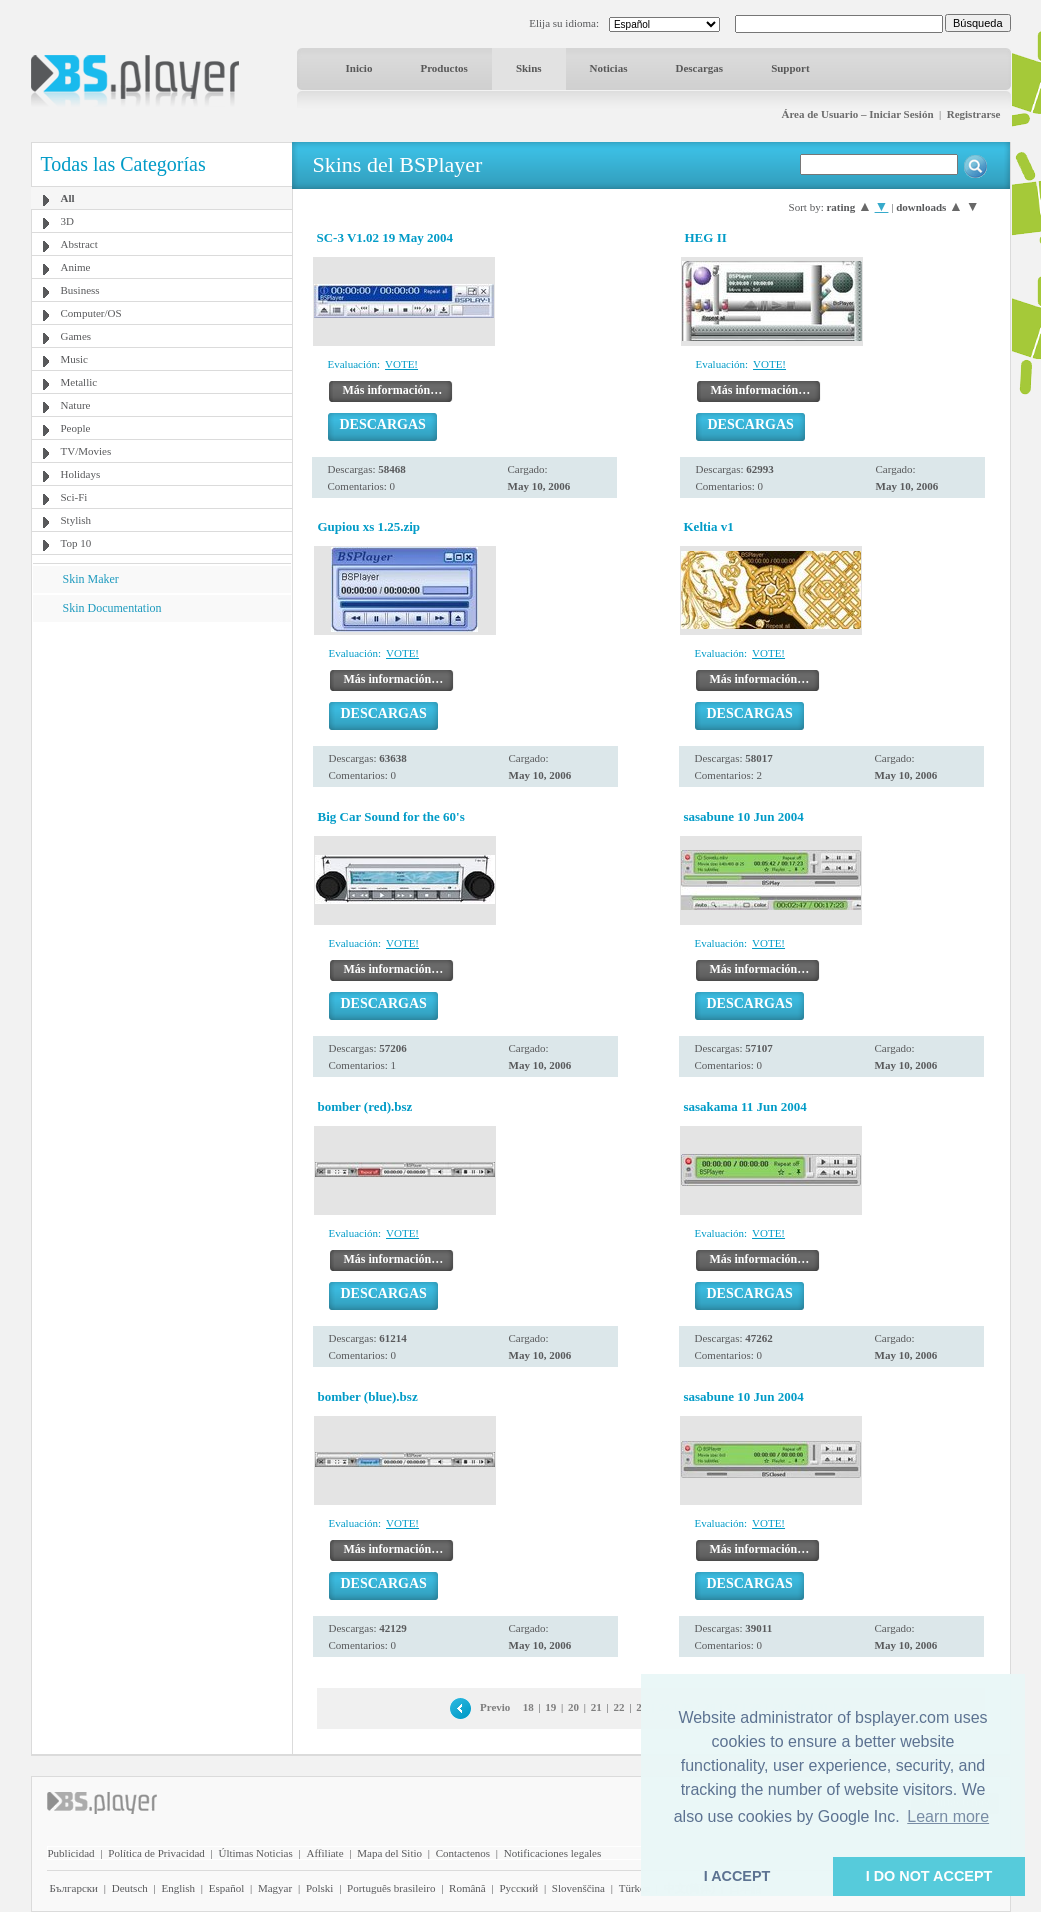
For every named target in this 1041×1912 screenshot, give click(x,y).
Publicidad (71, 1853)
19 (550, 1707)
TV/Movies (86, 451)
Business (80, 290)
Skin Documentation (112, 608)
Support (790, 68)
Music (75, 359)
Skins (529, 68)
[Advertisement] (161, 747)
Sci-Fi (74, 497)
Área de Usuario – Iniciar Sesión (857, 114)
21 (596, 1707)
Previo (495, 1707)
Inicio (359, 68)
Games (76, 336)
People (76, 428)
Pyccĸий (518, 1888)
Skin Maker (91, 579)
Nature (76, 405)
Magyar (275, 1888)
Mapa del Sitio (389, 1853)
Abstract (79, 244)
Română (467, 1888)
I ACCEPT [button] (737, 1876)
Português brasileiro (391, 1888)
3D (67, 221)
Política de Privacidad (156, 1853)
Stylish (76, 520)
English (178, 1888)
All (68, 198)
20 (573, 1707)
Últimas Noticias (256, 1853)
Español (226, 1888)
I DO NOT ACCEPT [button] (929, 1876)
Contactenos (463, 1853)
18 (528, 1707)
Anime (76, 267)
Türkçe (634, 1888)
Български (74, 1888)
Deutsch (130, 1888)
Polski (320, 1888)
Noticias (609, 68)
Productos (443, 68)
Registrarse (974, 114)
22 (618, 1707)
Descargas (699, 68)
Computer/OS (91, 313)
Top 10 (76, 543)
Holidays (81, 474)
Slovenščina (578, 1888)
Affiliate (324, 1853)
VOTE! (401, 364)
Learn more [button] (948, 1816)
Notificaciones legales (552, 1853)
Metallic (79, 382)
